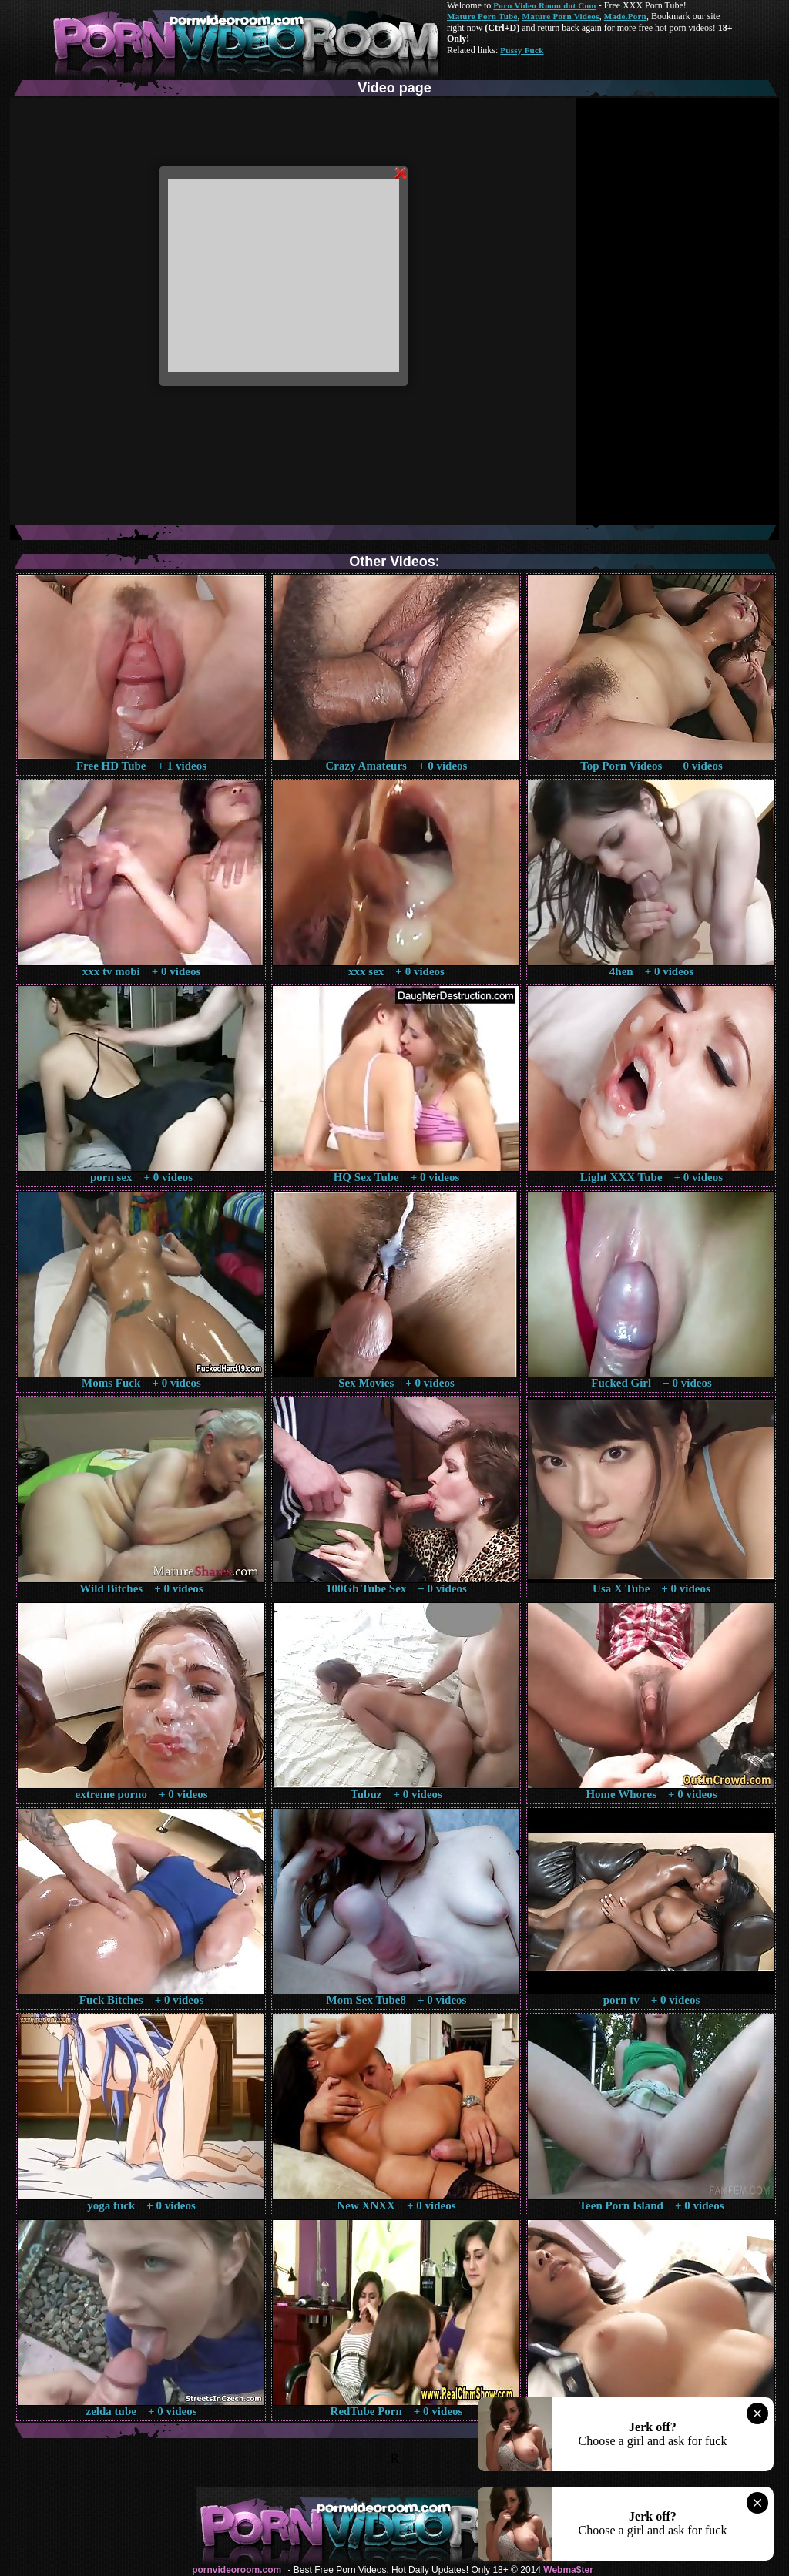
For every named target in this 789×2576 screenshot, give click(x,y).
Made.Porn (625, 16)
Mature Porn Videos (560, 16)
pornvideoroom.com (236, 2569)
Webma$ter (568, 2569)
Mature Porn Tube (482, 16)
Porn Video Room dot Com (544, 5)
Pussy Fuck (521, 50)
